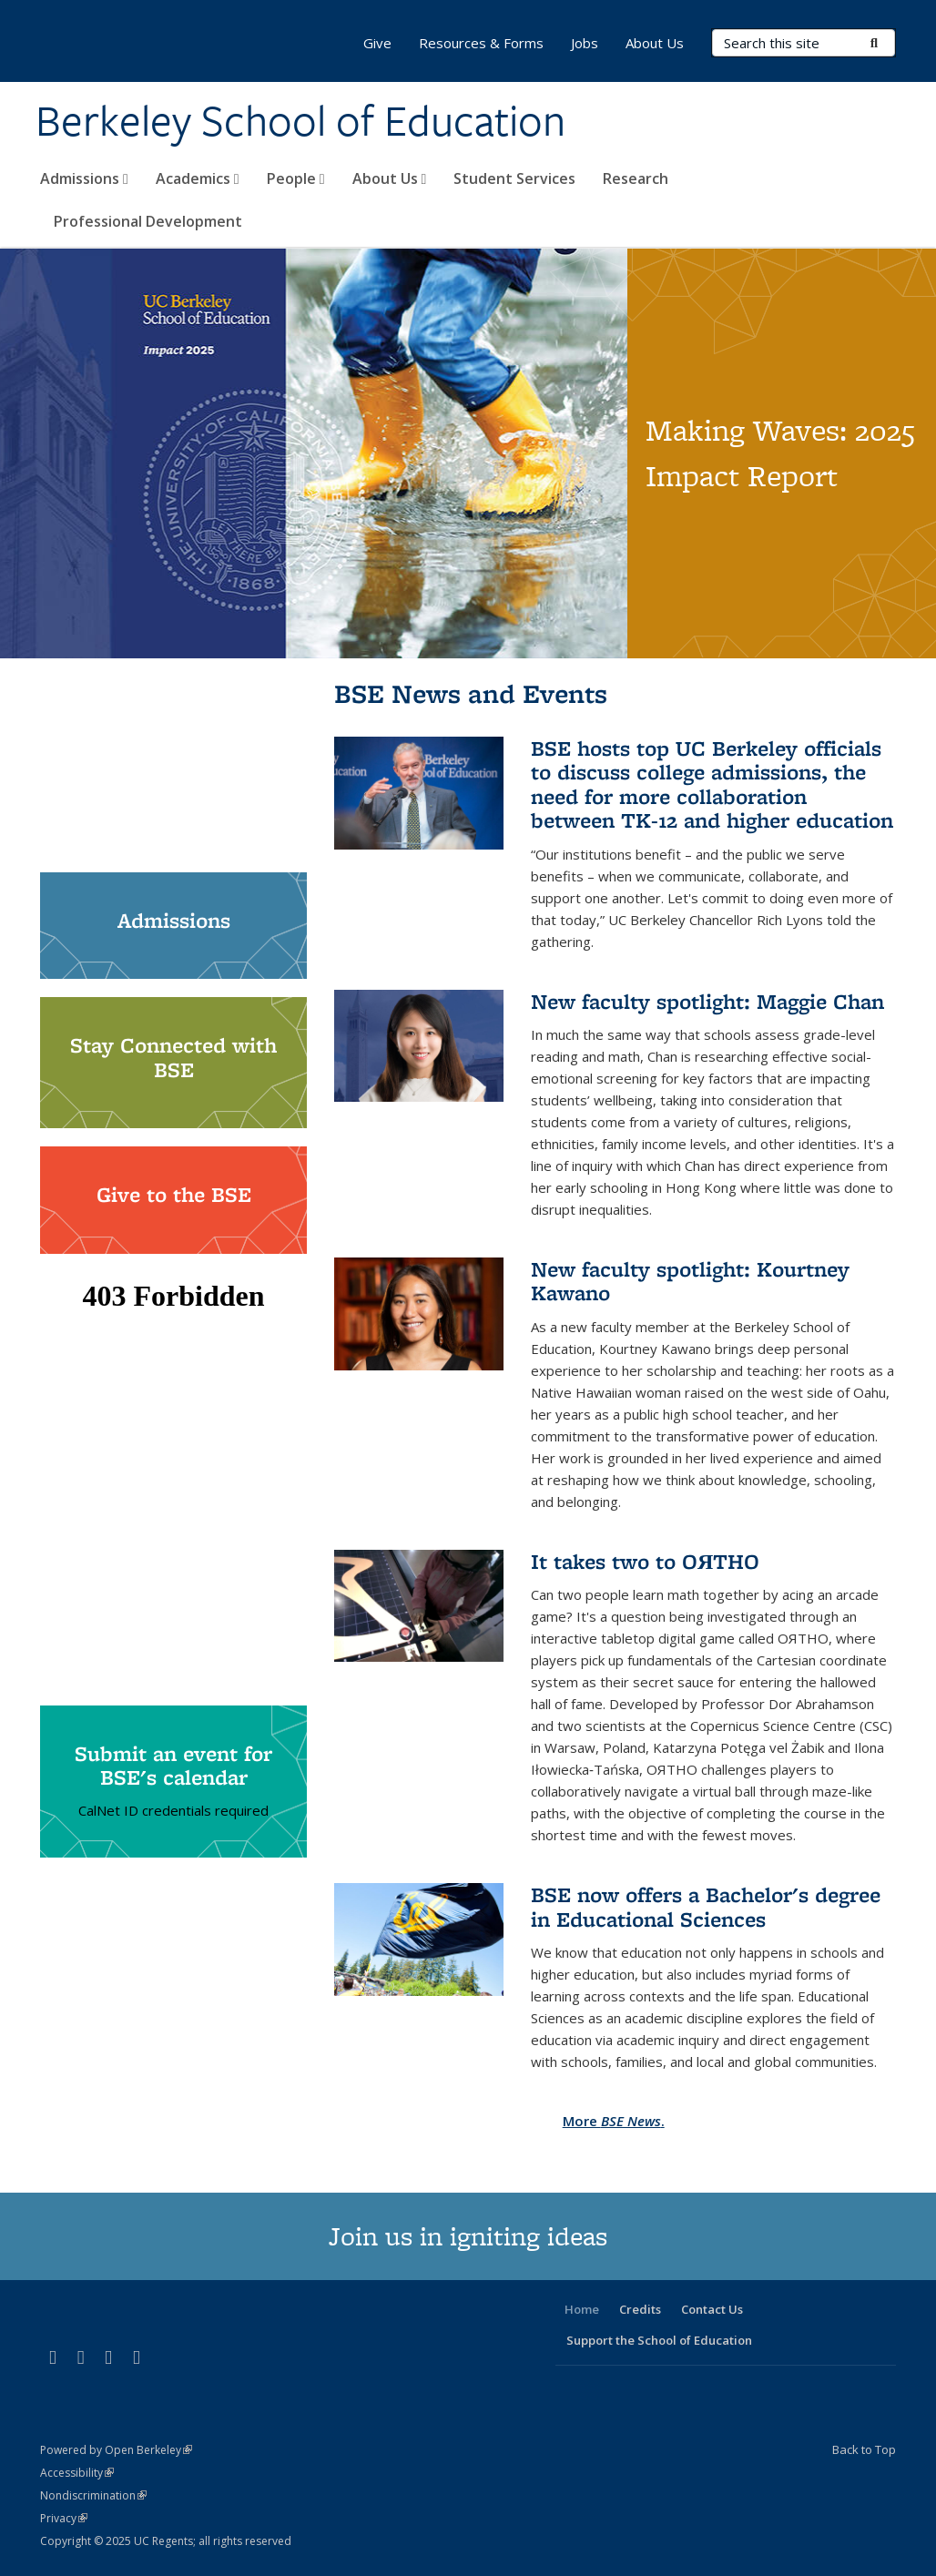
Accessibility (77, 2472)
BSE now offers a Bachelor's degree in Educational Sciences (705, 1906)
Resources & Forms (481, 43)
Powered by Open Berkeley (116, 2450)
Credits (640, 2309)
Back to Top (864, 2449)
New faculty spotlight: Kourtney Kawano (690, 1281)
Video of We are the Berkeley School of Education (173, 765)
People (296, 178)
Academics (197, 178)
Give (377, 43)
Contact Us (712, 2309)
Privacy (63, 2518)
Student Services (514, 178)
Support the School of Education (659, 2340)
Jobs (584, 43)
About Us (389, 178)
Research (635, 178)
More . (614, 2121)
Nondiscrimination (93, 2495)
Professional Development (148, 221)
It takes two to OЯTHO (645, 1561)
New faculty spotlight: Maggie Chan (707, 1001)
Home (582, 2309)
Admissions (84, 178)
